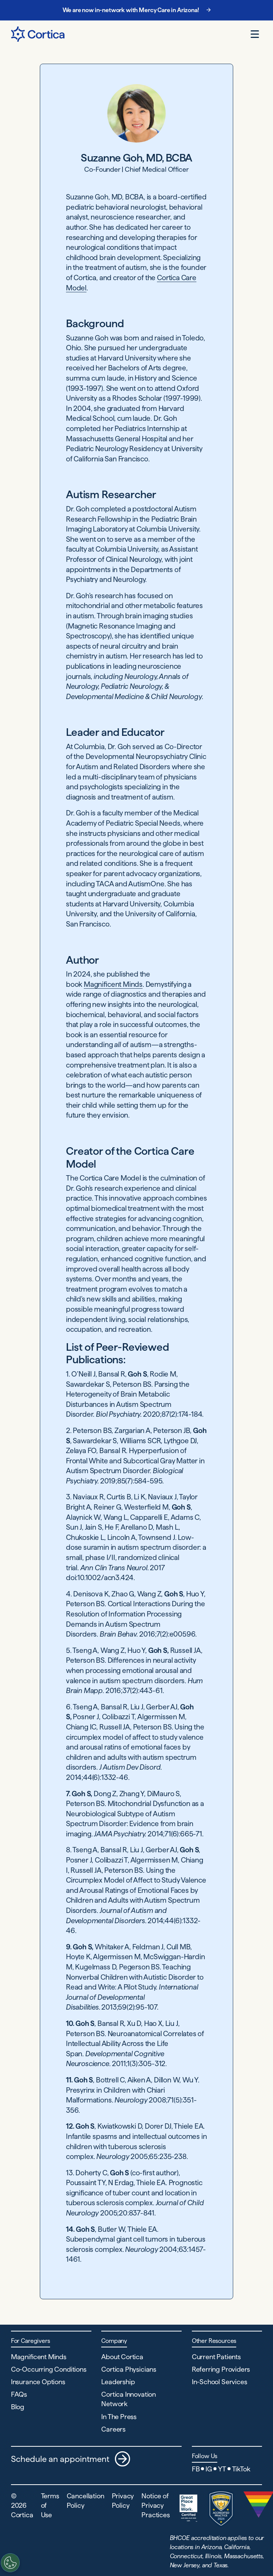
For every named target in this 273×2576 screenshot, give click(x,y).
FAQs (19, 2394)
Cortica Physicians (128, 2369)
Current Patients (216, 2356)
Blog (17, 2406)
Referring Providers (221, 2369)
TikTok (241, 2469)
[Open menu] (255, 34)
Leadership (118, 2381)
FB (196, 2469)
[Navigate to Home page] (37, 34)
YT (222, 2469)
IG (209, 2469)
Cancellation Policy (85, 2500)
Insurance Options (38, 2381)
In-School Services (219, 2381)
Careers (113, 2429)
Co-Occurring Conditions (48, 2369)
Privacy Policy (123, 2500)
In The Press (118, 2416)
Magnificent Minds (113, 984)
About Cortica (122, 2356)
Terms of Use (50, 2505)
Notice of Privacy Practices (155, 2505)
